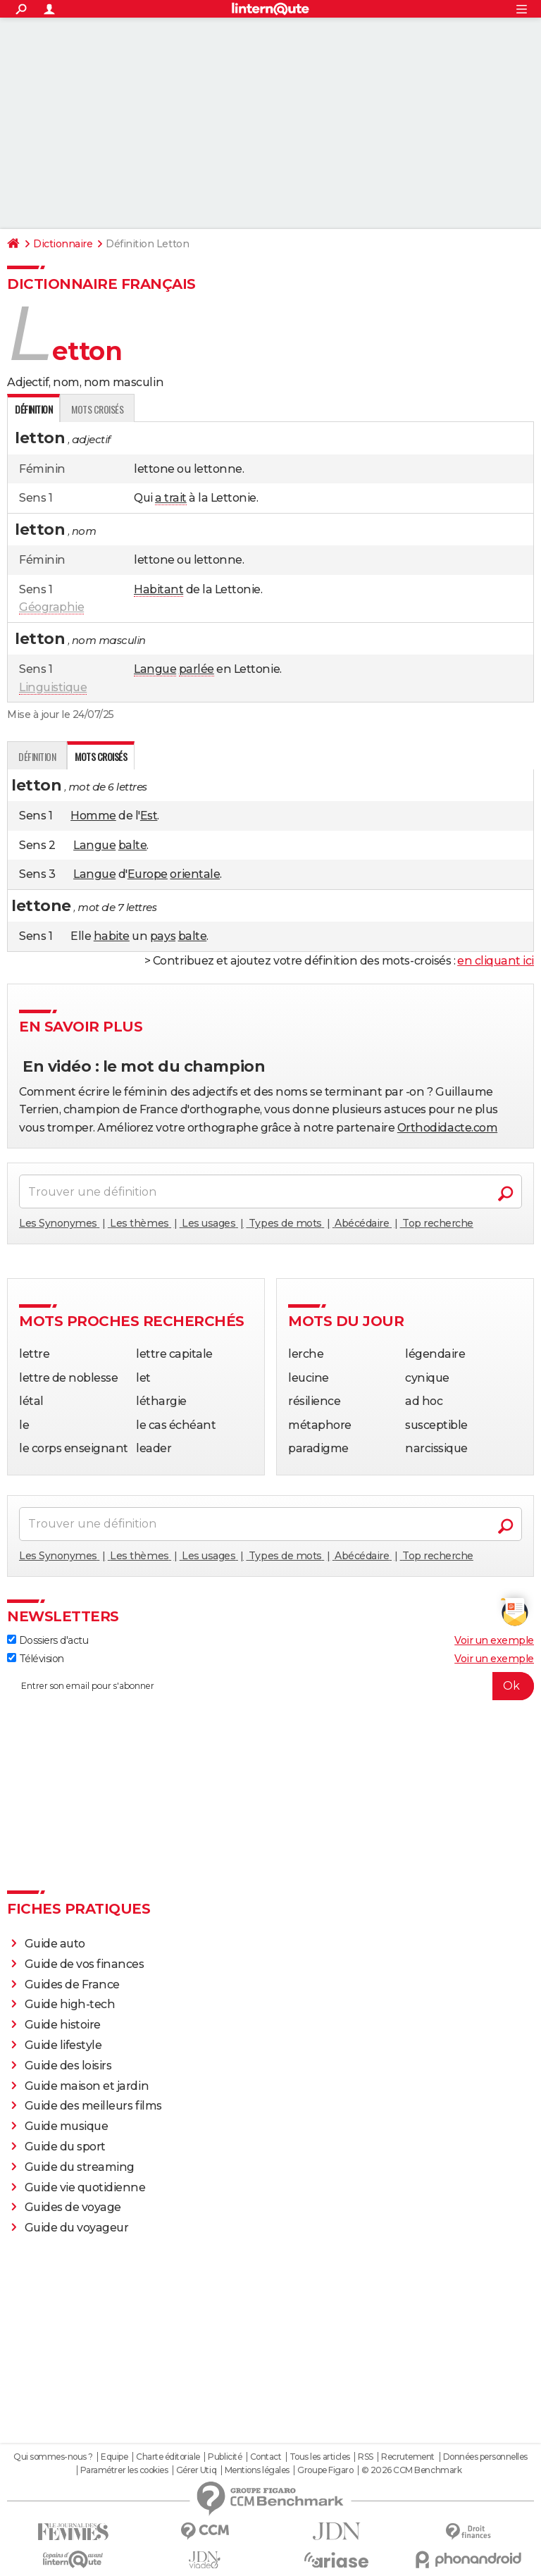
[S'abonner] (270, 1686)
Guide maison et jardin (87, 2086)
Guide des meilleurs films (93, 2105)
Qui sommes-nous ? (53, 2457)
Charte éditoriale (168, 2457)
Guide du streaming (80, 2167)
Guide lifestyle (63, 2045)
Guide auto (55, 1943)
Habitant (158, 589)
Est (149, 815)
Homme (93, 815)
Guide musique (66, 2126)
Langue (155, 669)
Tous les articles (320, 2457)
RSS (365, 2457)
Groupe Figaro (325, 2470)
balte (132, 845)
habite (112, 936)
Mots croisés (97, 409)
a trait (171, 497)
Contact (266, 2457)
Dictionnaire (62, 243)
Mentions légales (257, 2470)
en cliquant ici (495, 960)
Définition (37, 756)
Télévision (35, 1658)
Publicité (225, 2457)
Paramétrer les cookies (124, 2470)
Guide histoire (63, 2024)
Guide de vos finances (84, 1964)
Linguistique (53, 687)
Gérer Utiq (196, 2470)
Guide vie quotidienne (85, 2187)
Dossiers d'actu (47, 1640)
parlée (196, 669)
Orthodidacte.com (447, 1127)
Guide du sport (65, 2146)
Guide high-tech (70, 2004)
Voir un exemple (494, 1640)
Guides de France (72, 1984)
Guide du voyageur (77, 2227)
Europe (148, 874)
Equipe (114, 2457)
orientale (195, 874)
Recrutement (408, 2457)
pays (162, 936)
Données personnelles (485, 2457)
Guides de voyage (73, 2207)
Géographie (51, 607)
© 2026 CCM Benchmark (411, 2470)
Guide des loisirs (68, 2065)
